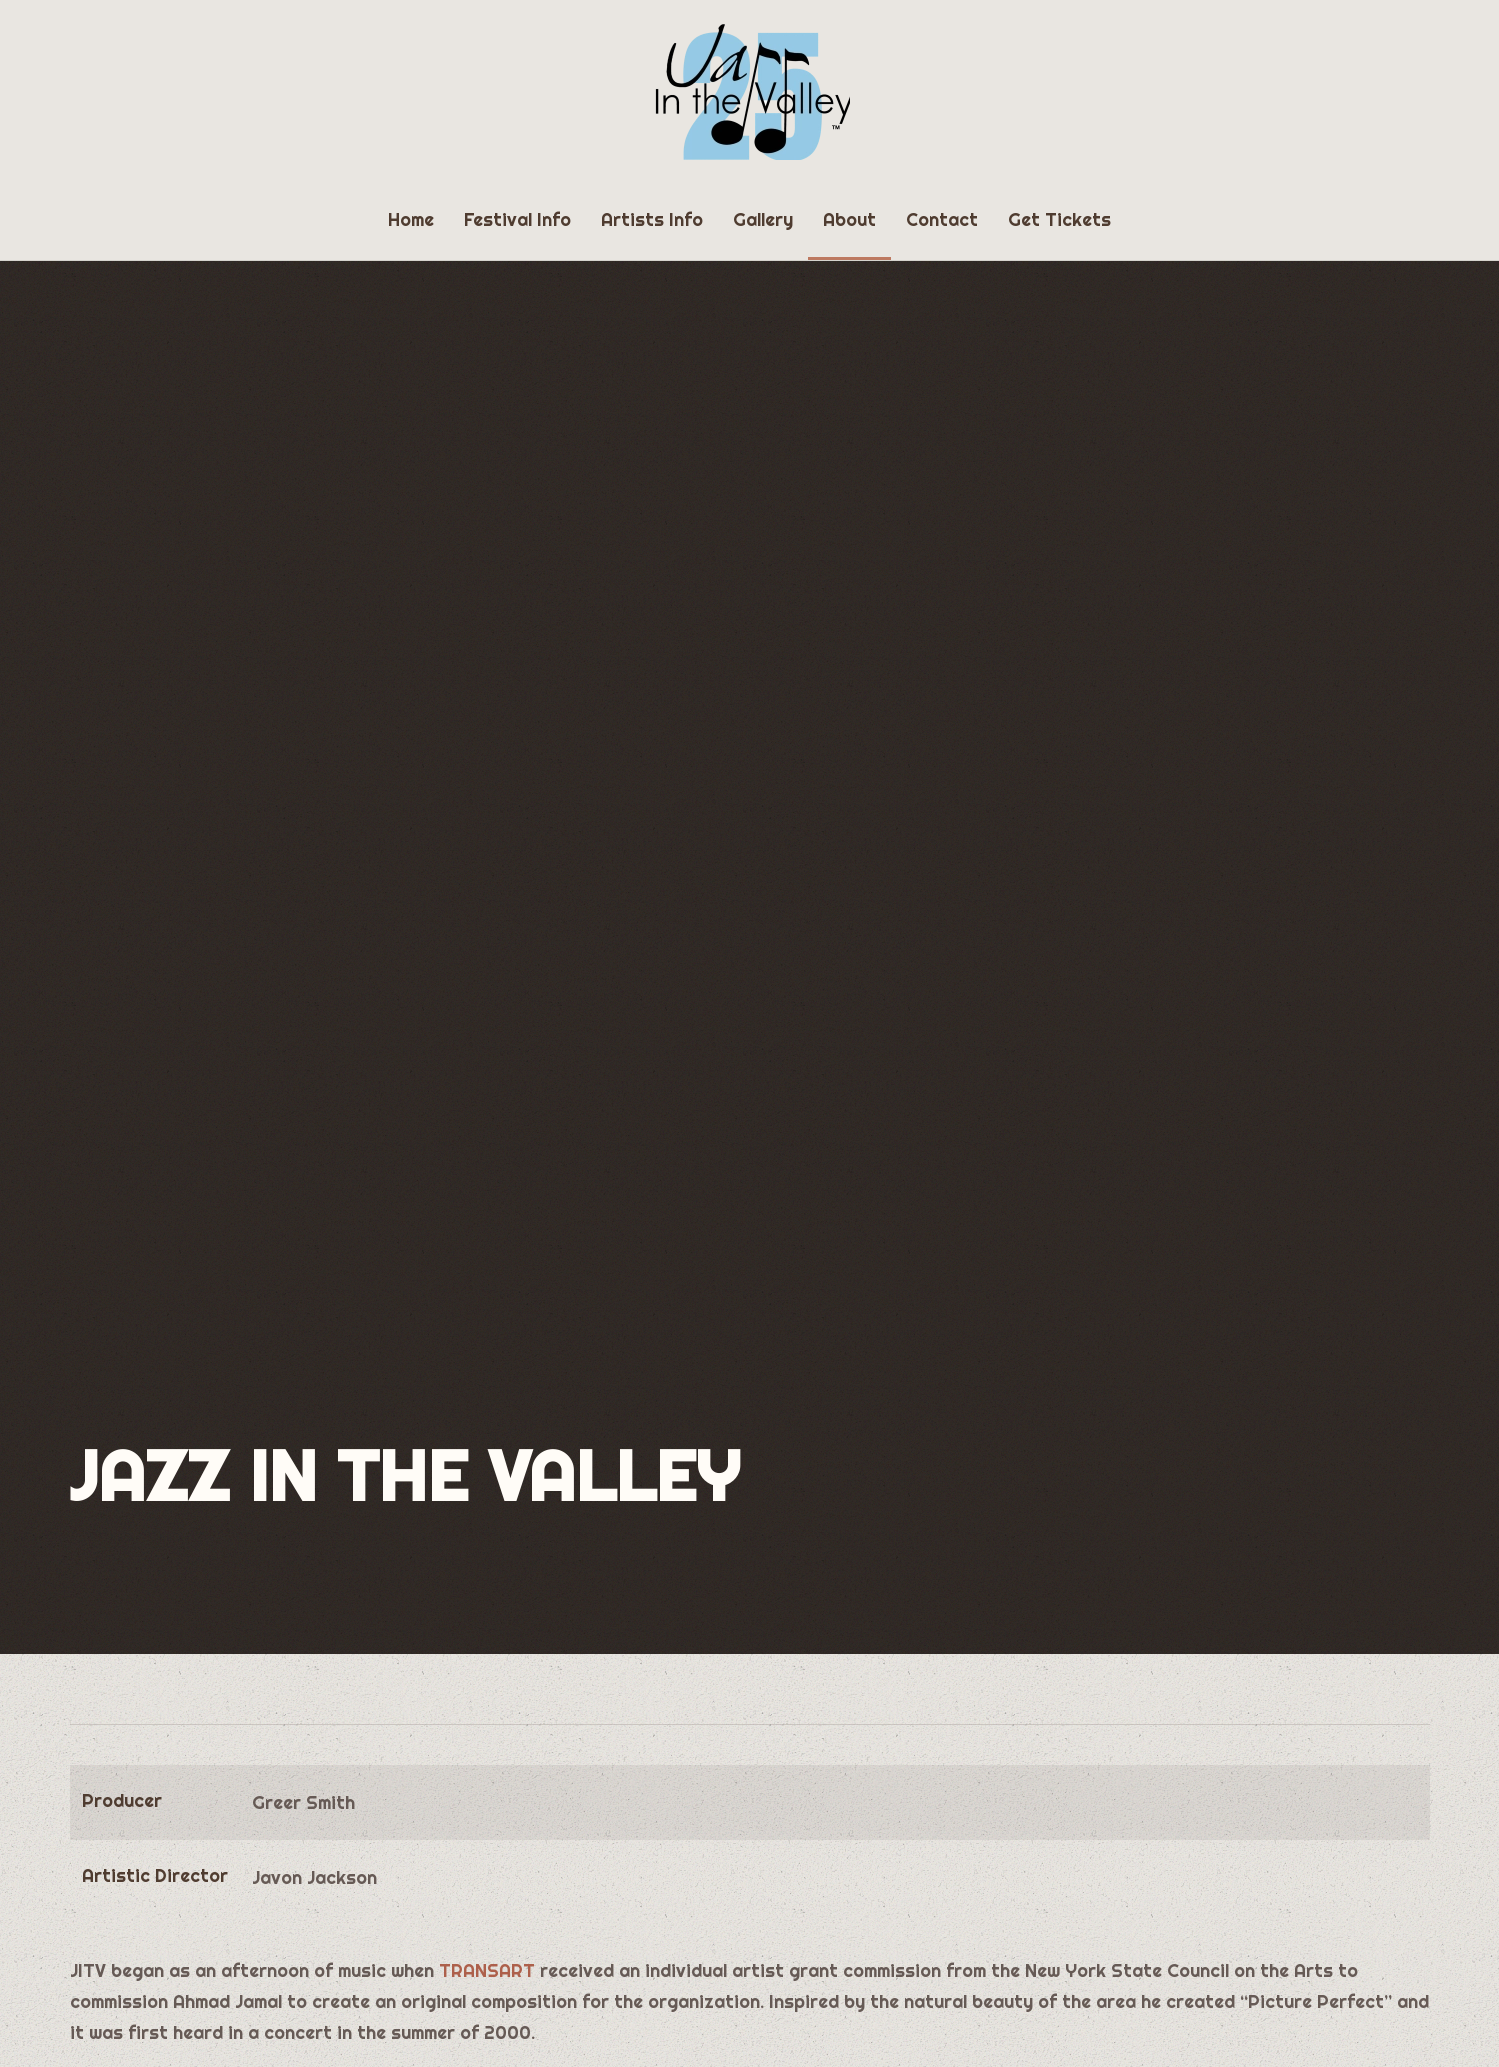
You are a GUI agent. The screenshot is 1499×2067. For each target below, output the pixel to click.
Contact (942, 219)
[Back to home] (750, 90)
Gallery (763, 219)
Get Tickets (1059, 219)
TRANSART (487, 1970)
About (849, 219)
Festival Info (517, 219)
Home (411, 219)
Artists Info (652, 219)
